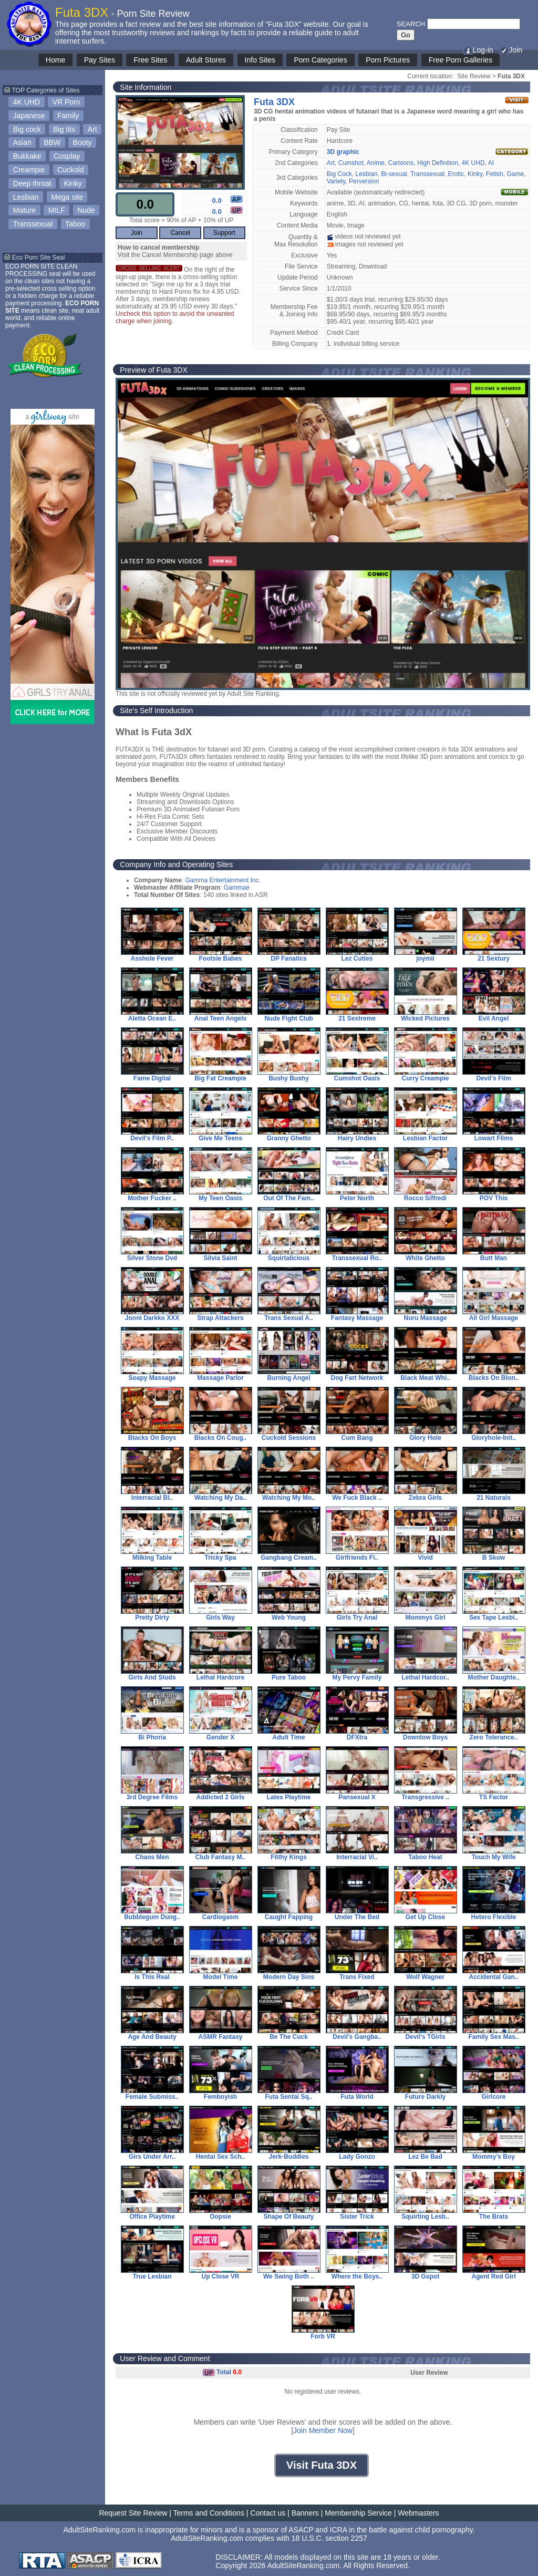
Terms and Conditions (208, 2513)
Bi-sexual (394, 174)
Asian (22, 142)
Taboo (75, 224)
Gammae (237, 887)
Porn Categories (320, 60)
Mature (24, 210)
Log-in (478, 50)
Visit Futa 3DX (321, 2465)
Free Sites (150, 60)
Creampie (29, 170)
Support (224, 232)
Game (515, 174)
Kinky (72, 183)
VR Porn (66, 102)
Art (92, 129)
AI (491, 163)
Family (68, 115)
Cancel (180, 232)
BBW (52, 142)
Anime (376, 163)
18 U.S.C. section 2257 (329, 2538)
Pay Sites (99, 60)
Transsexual (33, 224)
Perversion (364, 181)
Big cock (27, 129)
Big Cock (339, 174)
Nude (86, 210)
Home (55, 60)
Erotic (456, 174)
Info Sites (260, 60)
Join (510, 50)
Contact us (267, 2513)
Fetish (494, 174)
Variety (336, 181)
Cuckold (70, 170)
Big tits (64, 129)
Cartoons (401, 163)
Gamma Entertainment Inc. (222, 880)
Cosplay (67, 156)
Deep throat (32, 183)
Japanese (29, 115)
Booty (82, 142)
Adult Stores (206, 60)
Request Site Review (133, 2513)
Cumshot (351, 163)
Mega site (67, 197)
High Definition (437, 163)
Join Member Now (323, 2430)
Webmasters (418, 2513)
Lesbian (26, 197)
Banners (305, 2513)
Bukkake (27, 156)
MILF (56, 210)
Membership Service (358, 2513)
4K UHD (26, 102)
